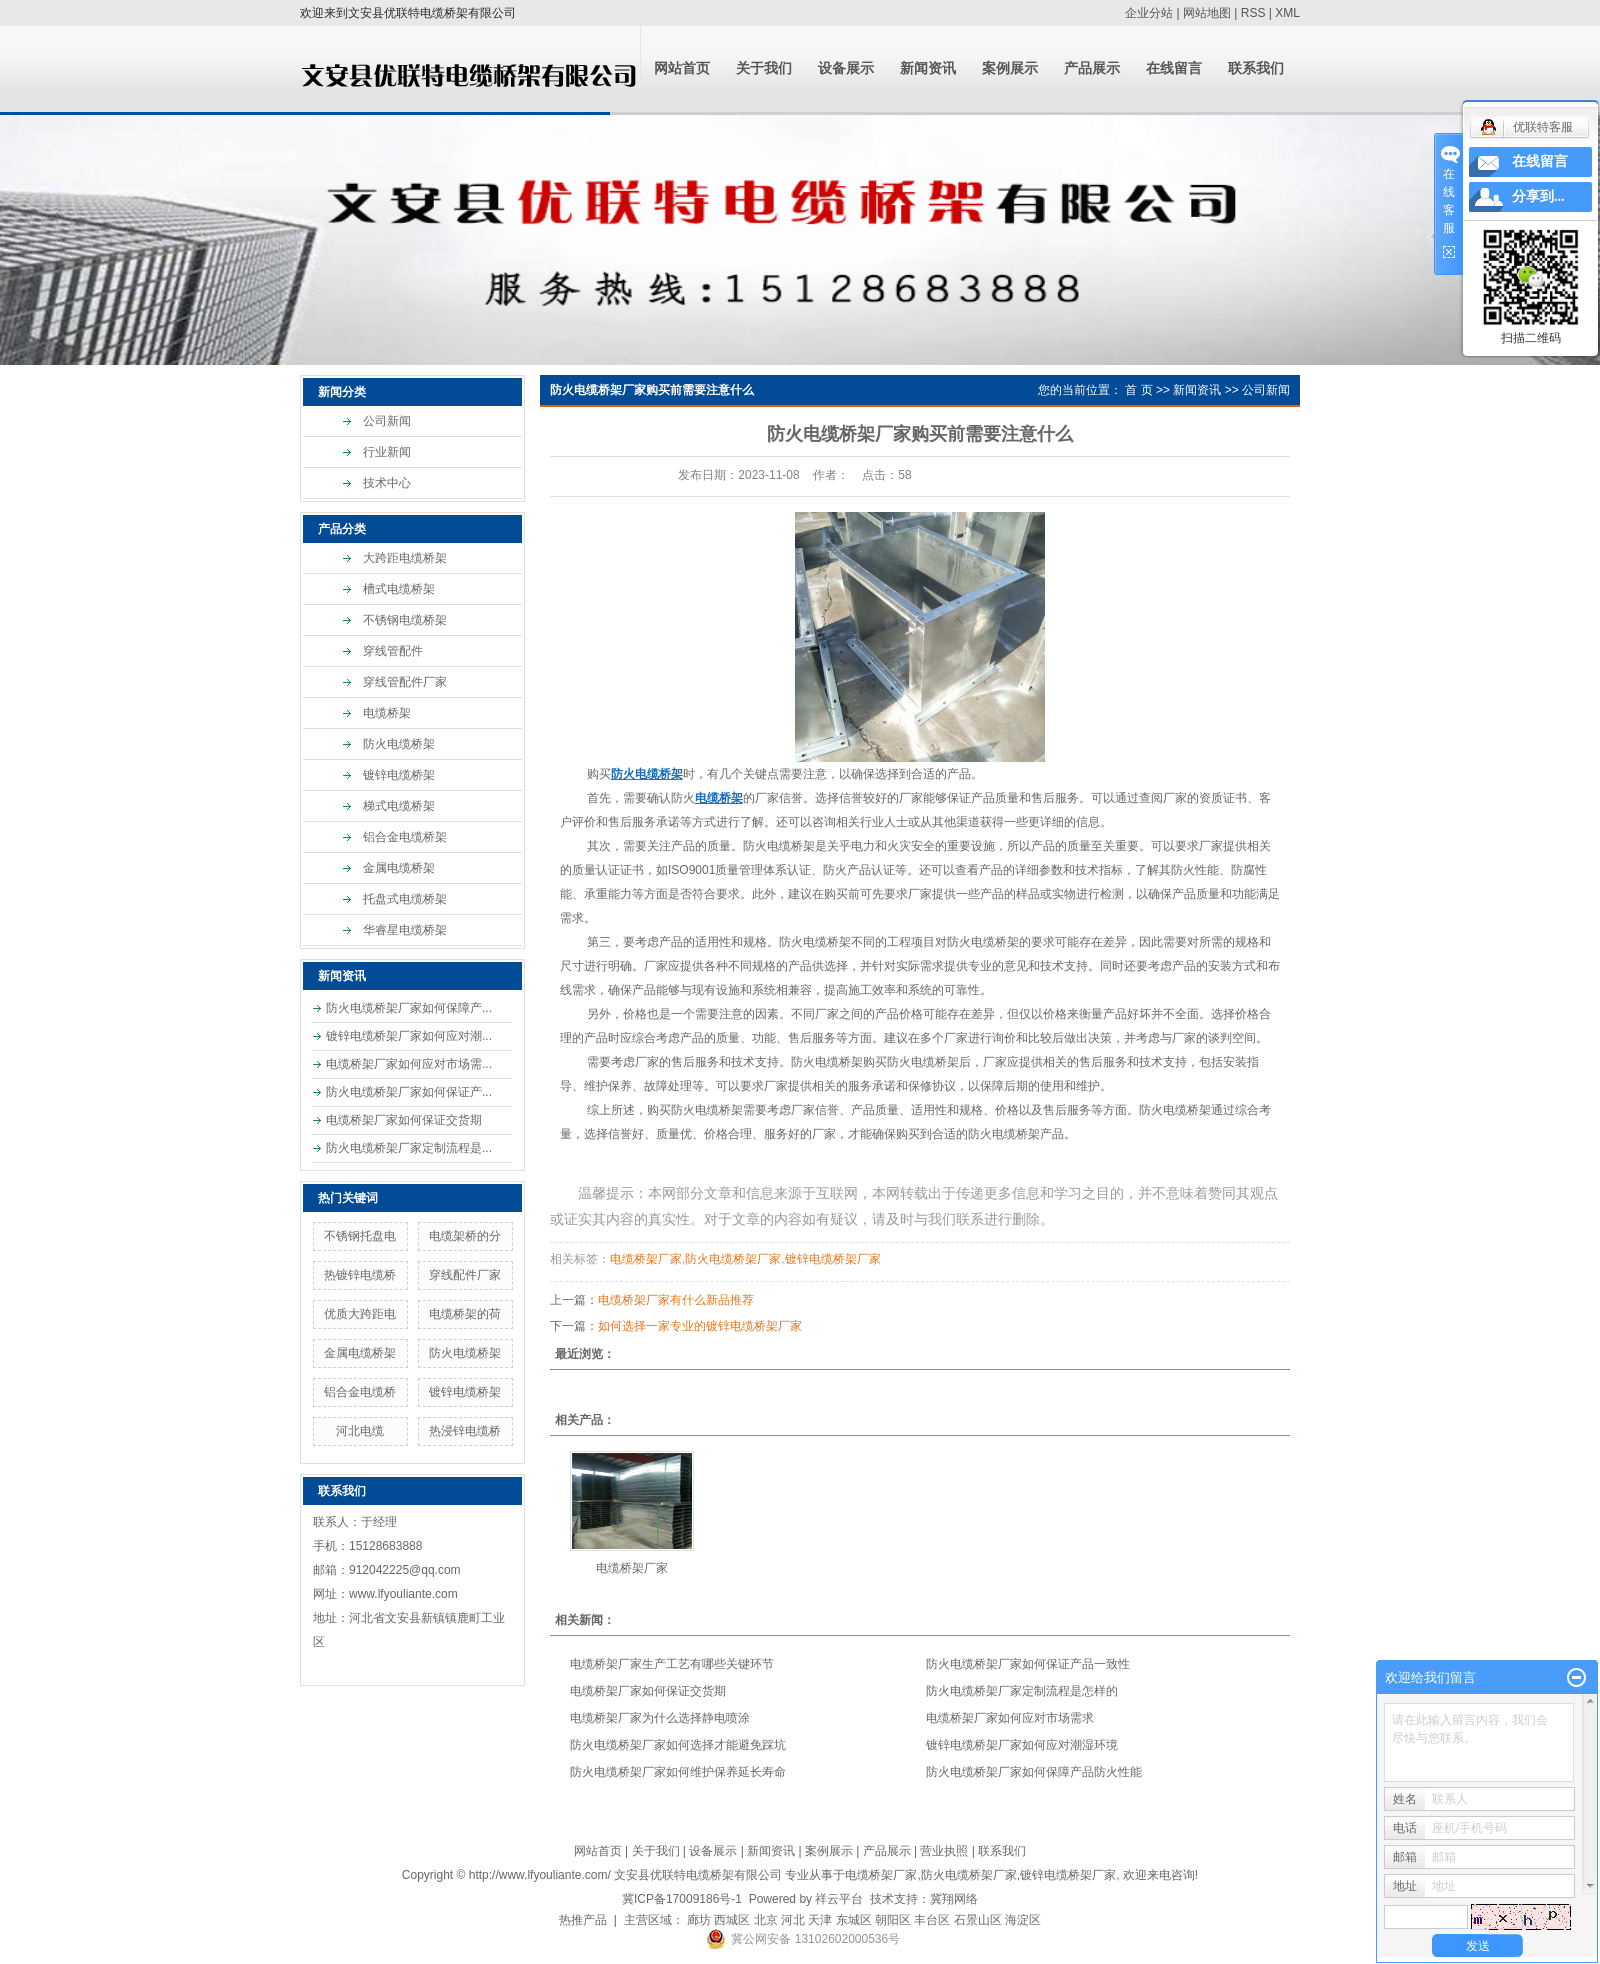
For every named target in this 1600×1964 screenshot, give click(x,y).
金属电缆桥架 (399, 868)
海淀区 (1023, 1920)
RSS (1253, 13)
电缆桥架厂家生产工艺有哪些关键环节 (672, 1664)
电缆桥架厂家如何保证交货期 (404, 1120)
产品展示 (1092, 68)
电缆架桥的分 (465, 1236)
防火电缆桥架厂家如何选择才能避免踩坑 (678, 1745)
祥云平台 (839, 1899)
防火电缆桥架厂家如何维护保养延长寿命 (678, 1772)
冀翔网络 (954, 1899)
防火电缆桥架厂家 (733, 1259)
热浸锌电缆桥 (465, 1431)
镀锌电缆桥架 (399, 775)
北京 (766, 1920)
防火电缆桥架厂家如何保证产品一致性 (1028, 1664)
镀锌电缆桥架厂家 (833, 1259)
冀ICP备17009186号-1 (682, 1899)
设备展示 (846, 68)
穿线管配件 (393, 651)
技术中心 (387, 483)
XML (1287, 13)
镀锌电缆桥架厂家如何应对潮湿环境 (1022, 1745)
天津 (820, 1920)
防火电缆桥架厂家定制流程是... (409, 1148)
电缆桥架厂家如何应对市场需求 (1010, 1718)
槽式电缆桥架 (399, 589)
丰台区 (932, 1920)
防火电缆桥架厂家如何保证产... (409, 1092)
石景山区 (978, 1920)
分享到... (1538, 196)
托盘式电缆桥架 (405, 899)
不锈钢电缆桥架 (405, 620)
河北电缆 (360, 1431)
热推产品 (583, 1920)
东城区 (854, 1920)
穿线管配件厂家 (405, 682)
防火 (683, 798)
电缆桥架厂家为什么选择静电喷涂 (660, 1718)
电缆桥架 (387, 713)
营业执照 (944, 1851)
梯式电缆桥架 (399, 806)
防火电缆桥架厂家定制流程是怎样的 (1022, 1691)
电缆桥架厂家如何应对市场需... (409, 1064)
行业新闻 (387, 452)
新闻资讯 (928, 68)
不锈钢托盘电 (360, 1236)
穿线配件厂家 (465, 1275)
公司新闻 (387, 421)
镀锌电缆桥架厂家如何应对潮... (409, 1036)
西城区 (732, 1920)
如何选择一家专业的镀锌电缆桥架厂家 (700, 1326)
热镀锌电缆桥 (360, 1275)
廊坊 (699, 1920)
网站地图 (1207, 13)
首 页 (1138, 390)
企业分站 (1149, 13)
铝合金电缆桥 (360, 1392)
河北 (793, 1920)
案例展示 (1010, 68)
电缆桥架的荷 (465, 1314)
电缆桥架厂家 (646, 1259)
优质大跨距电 (360, 1314)
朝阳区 (893, 1920)
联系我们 (1256, 68)
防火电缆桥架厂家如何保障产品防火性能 (1034, 1772)
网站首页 (682, 68)
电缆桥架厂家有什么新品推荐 (676, 1300)
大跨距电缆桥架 (405, 558)
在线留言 (1174, 68)
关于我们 (764, 68)
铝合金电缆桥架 (405, 837)
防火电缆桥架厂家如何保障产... (409, 1008)
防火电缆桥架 (399, 744)
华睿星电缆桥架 (405, 930)
